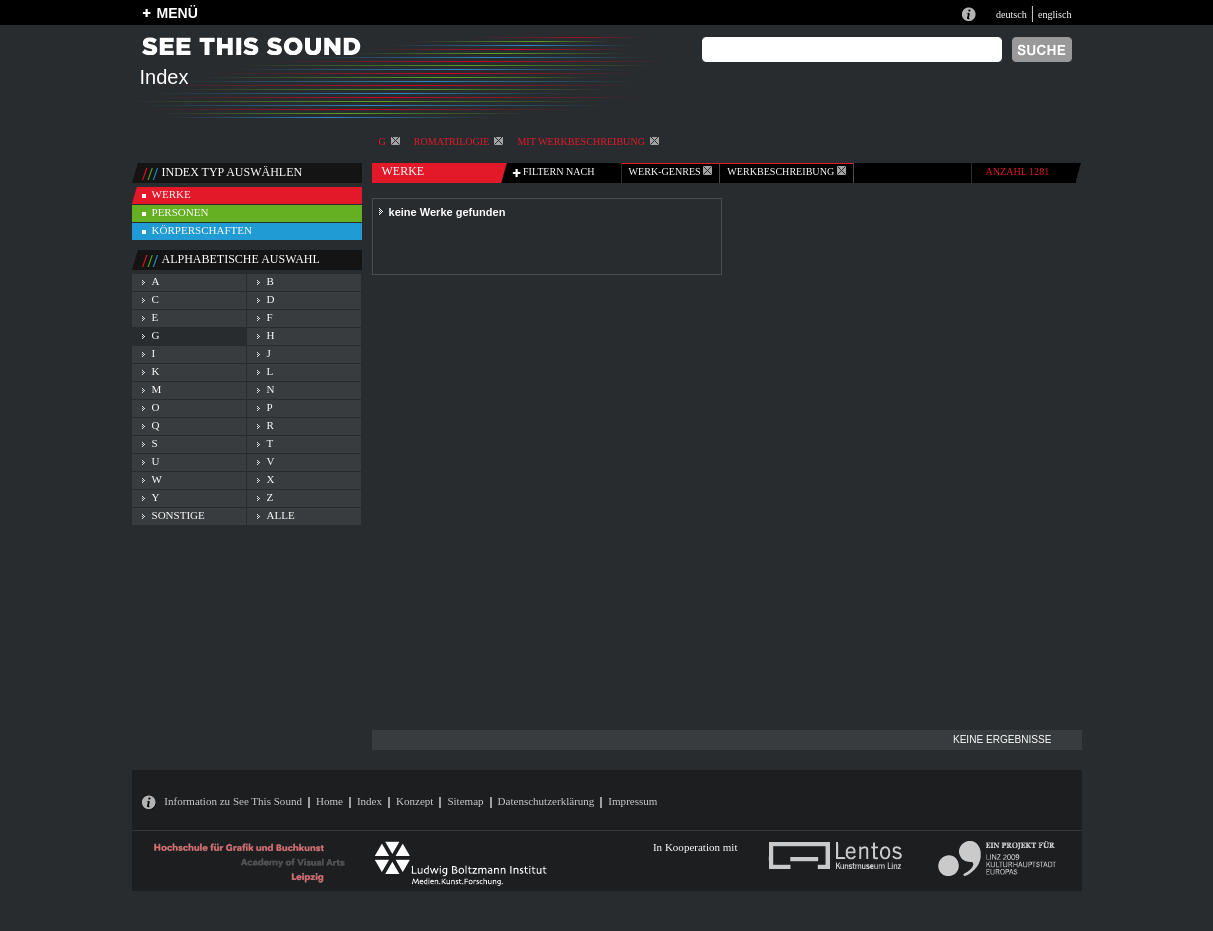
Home (329, 801)
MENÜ (177, 13)
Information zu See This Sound (233, 801)
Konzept (414, 801)
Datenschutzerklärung (546, 801)
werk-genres (671, 171)
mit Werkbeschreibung (588, 141)
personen (180, 212)
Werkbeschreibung (786, 171)
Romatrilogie (459, 141)
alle (281, 515)
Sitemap (465, 801)
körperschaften (202, 230)
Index (369, 801)
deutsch (1011, 14)
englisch (1055, 14)
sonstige (178, 515)
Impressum (632, 801)
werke (171, 194)
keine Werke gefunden (447, 212)
